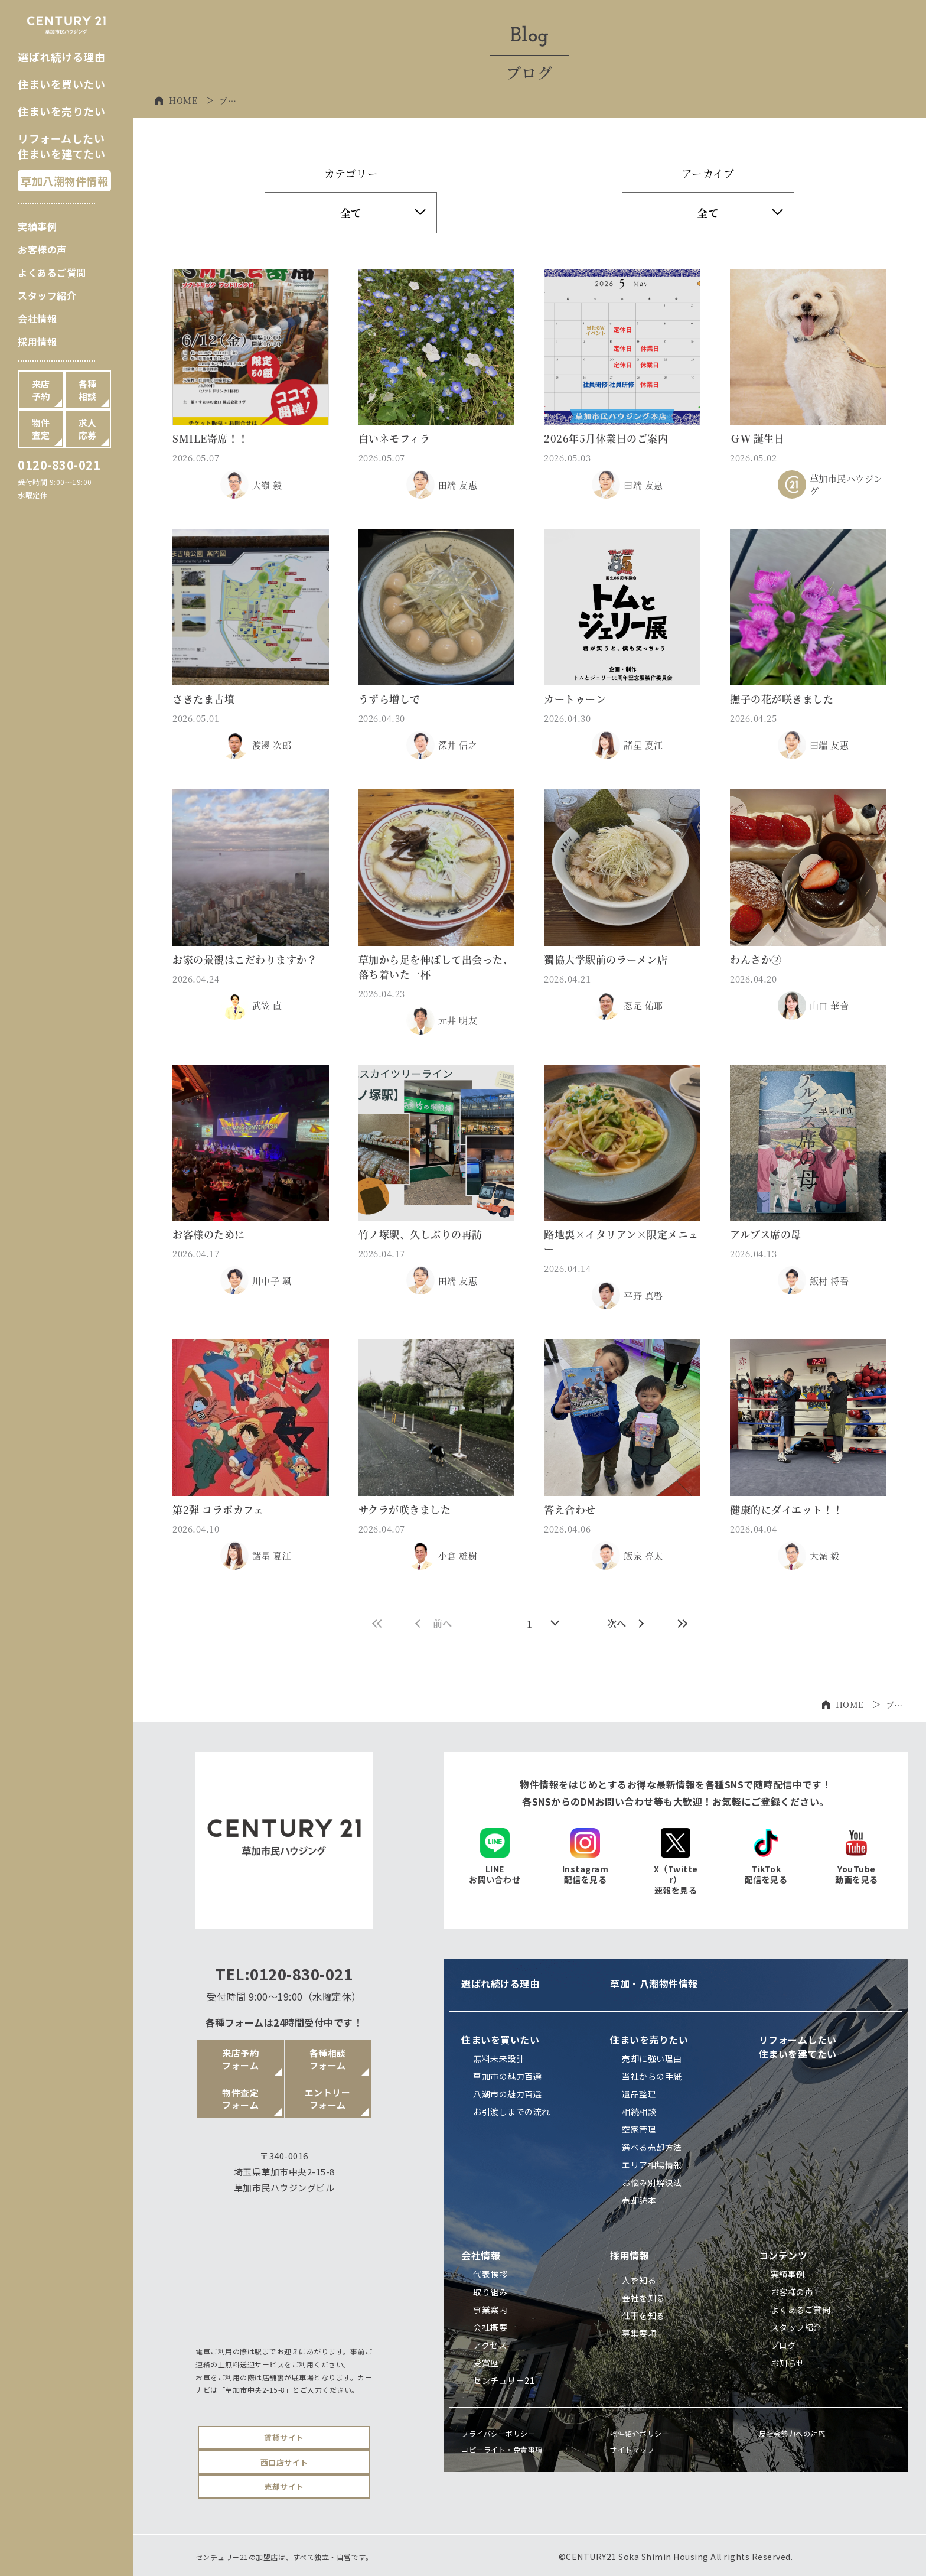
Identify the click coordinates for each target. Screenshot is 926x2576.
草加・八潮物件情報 (654, 1983)
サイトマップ (632, 2449)
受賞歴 (486, 2363)
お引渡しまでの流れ (511, 2112)
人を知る (639, 2280)
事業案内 (490, 2309)
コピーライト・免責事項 (502, 2449)
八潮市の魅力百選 (507, 2094)
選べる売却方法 (652, 2147)
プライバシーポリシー (498, 2433)
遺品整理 (639, 2094)
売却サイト (284, 2486)
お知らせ (788, 2363)
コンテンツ (783, 2255)
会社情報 (37, 318)
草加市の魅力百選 (507, 2076)
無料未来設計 (498, 2058)
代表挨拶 (490, 2274)
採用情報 (37, 341)
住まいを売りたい (61, 111)
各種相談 (88, 390)
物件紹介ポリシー (639, 2433)
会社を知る (643, 2298)
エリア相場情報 (652, 2165)
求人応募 (88, 429)
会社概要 (490, 2327)
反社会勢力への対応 (792, 2433)
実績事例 (37, 226)
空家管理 (639, 2129)
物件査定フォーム (240, 2098)
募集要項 (639, 2333)
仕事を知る (643, 2315)
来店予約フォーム (240, 2059)
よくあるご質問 (52, 272)
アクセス (490, 2345)
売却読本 (639, 2200)
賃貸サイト (284, 2437)
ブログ (784, 2345)
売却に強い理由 (652, 2058)
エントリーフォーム (328, 2098)
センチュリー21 (503, 2380)
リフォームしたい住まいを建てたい (61, 146)
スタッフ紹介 (47, 295)
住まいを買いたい (61, 84)
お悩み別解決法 (652, 2182)
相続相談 (639, 2112)
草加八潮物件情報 (64, 180)
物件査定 (41, 429)
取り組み (490, 2292)
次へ (625, 1623)
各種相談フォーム (327, 2059)
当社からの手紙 (652, 2076)
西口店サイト (284, 2462)
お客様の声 (42, 249)
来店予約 (41, 390)
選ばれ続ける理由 (61, 56)
